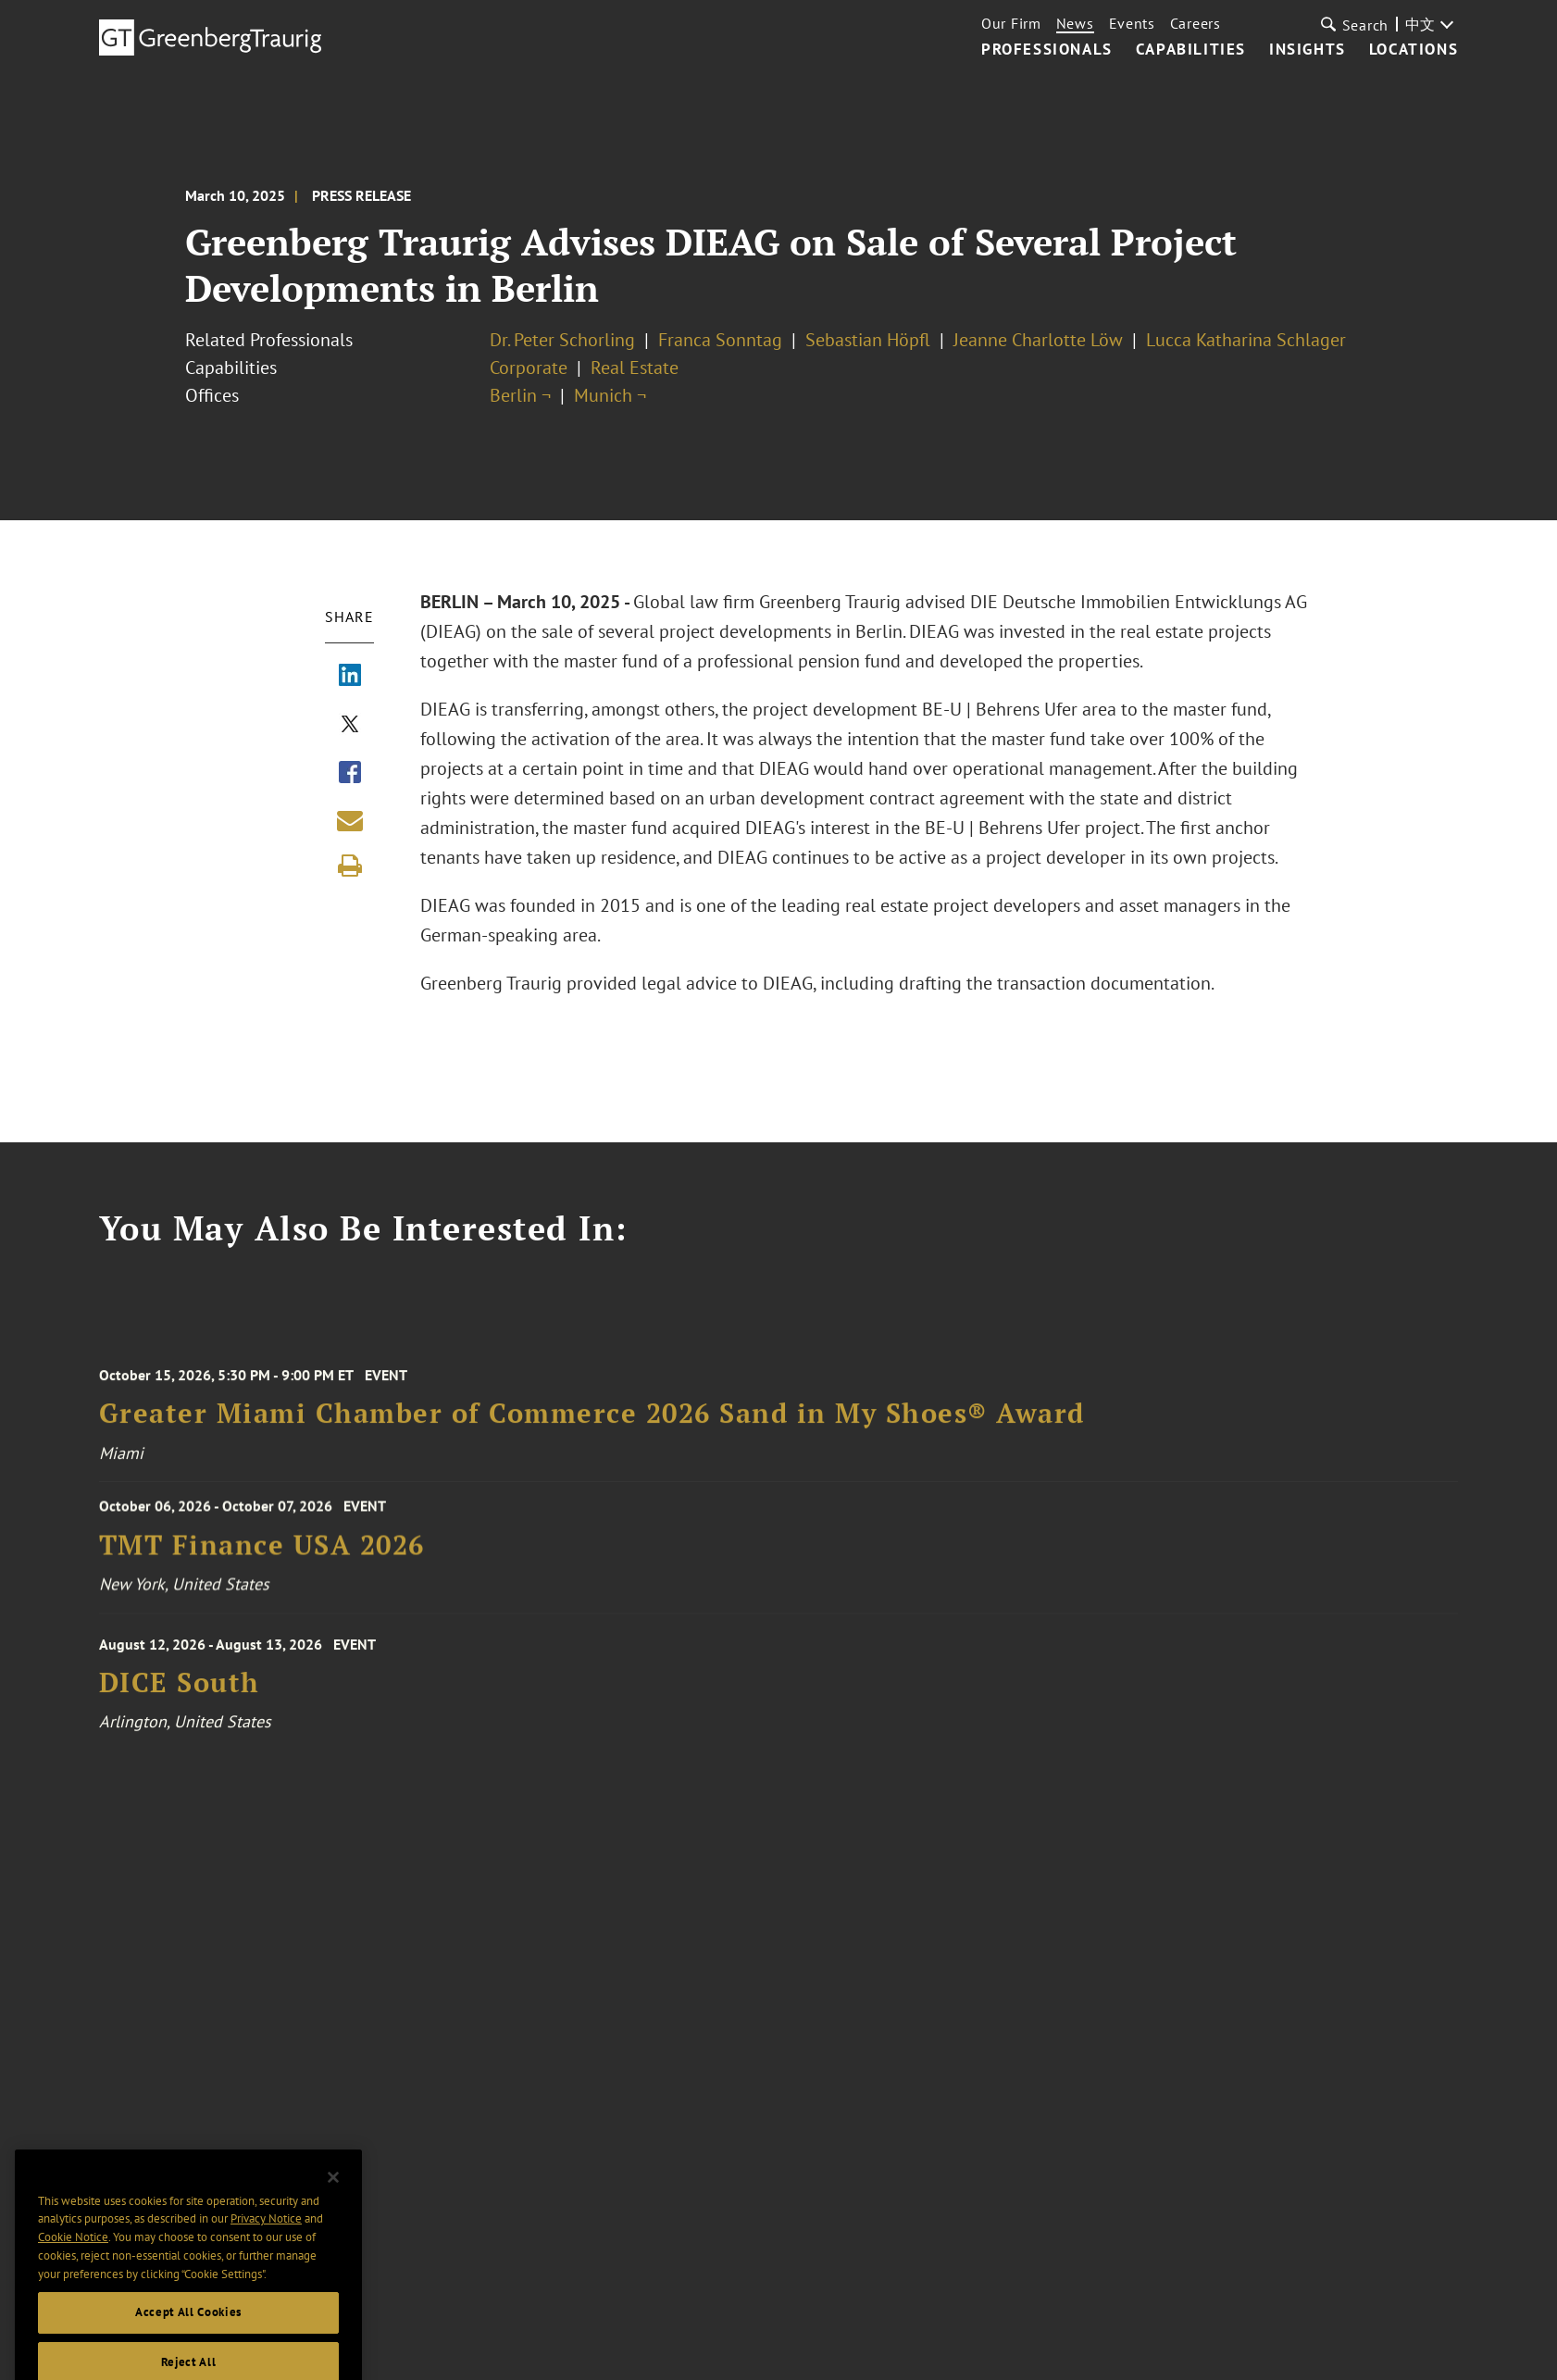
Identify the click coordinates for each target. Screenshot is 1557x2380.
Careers (1195, 23)
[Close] (333, 2197)
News (1075, 23)
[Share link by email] (350, 820)
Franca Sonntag (720, 340)
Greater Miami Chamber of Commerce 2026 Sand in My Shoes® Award (592, 1423)
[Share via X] (350, 726)
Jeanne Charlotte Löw (1038, 340)
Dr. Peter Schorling (562, 340)
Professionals (1047, 50)
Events (1132, 23)
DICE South (179, 1692)
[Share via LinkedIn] (350, 677)
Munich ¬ (610, 395)
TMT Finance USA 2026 (262, 1552)
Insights (1307, 50)
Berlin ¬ (520, 395)
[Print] (350, 865)
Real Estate (635, 367)
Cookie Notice (73, 2257)
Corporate (528, 367)
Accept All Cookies (188, 2332)
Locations (1413, 50)
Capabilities (1191, 50)
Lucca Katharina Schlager (1246, 340)
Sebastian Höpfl (867, 340)
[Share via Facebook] (350, 774)
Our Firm (1011, 23)
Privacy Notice (266, 2239)
